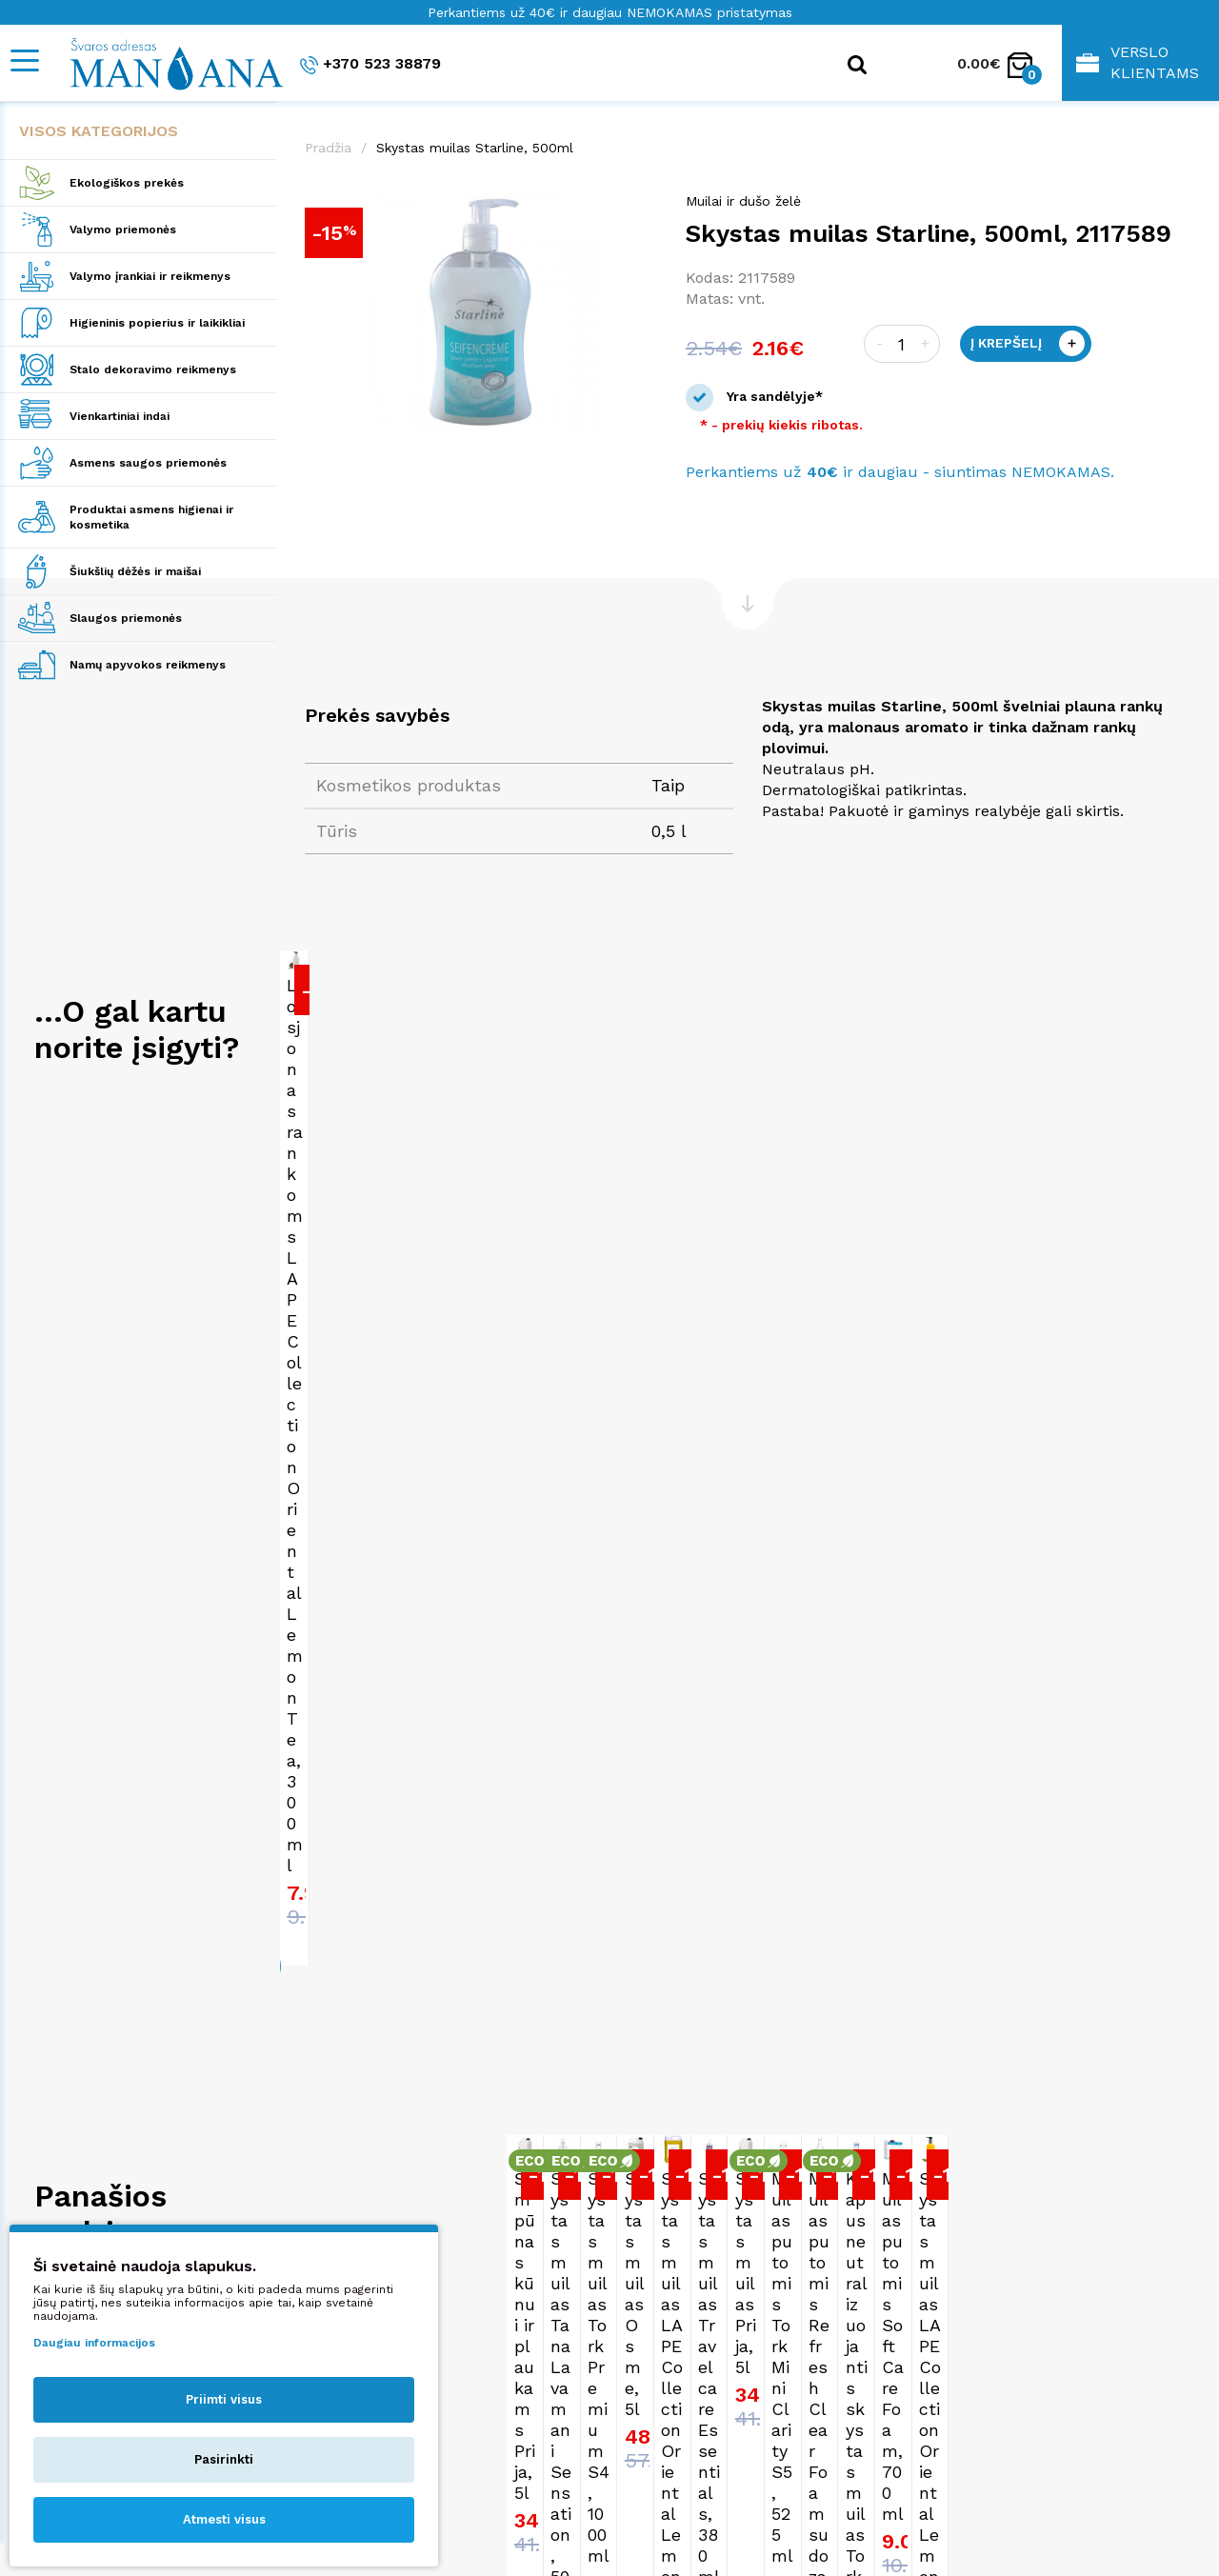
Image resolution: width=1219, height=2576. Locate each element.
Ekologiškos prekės (127, 182)
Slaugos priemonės (126, 618)
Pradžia (328, 147)
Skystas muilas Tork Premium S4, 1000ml (991, 1875)
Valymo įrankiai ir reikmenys (150, 276)
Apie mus (910, 2357)
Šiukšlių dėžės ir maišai (135, 571)
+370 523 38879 (370, 64)
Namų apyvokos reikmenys (148, 664)
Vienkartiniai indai (120, 416)
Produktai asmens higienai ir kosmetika (151, 517)
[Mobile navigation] (24, 60)
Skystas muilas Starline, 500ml (474, 147)
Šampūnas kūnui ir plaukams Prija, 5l (387, 1875)
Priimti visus (224, 2399)
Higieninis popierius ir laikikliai (157, 322)
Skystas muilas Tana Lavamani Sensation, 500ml (722, 1875)
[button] (640, 210)
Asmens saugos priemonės (148, 462)
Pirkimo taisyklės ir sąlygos (973, 2375)
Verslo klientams (1137, 62)
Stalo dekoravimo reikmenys (153, 369)
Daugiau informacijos (94, 2342)
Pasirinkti (223, 2459)
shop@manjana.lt (687, 2394)
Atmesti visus (224, 2519)
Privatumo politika (942, 2394)
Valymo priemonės (123, 229)
